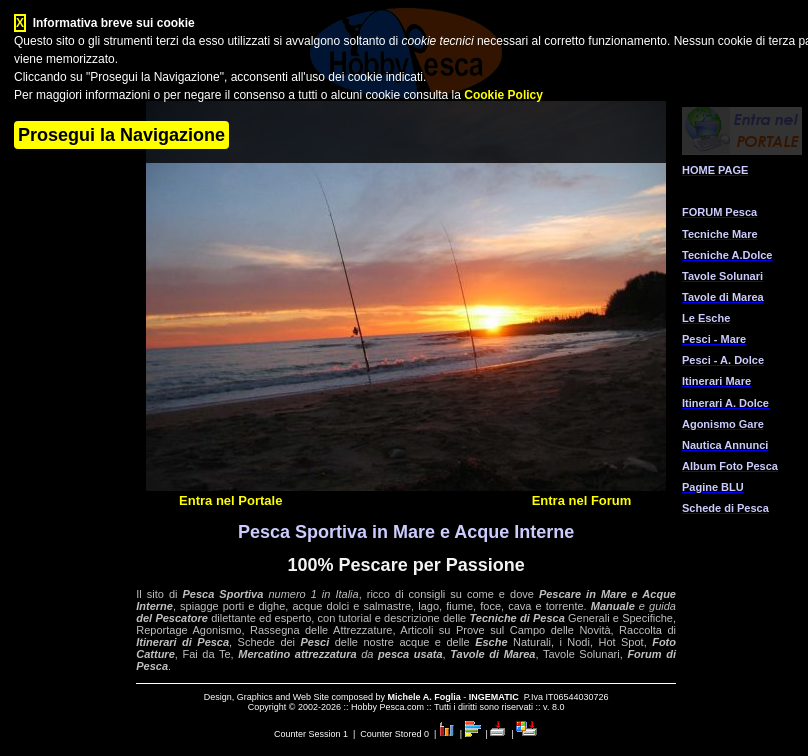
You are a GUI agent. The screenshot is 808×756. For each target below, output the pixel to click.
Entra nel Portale (230, 500)
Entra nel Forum (582, 500)
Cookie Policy (503, 95)
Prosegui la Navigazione (121, 135)
